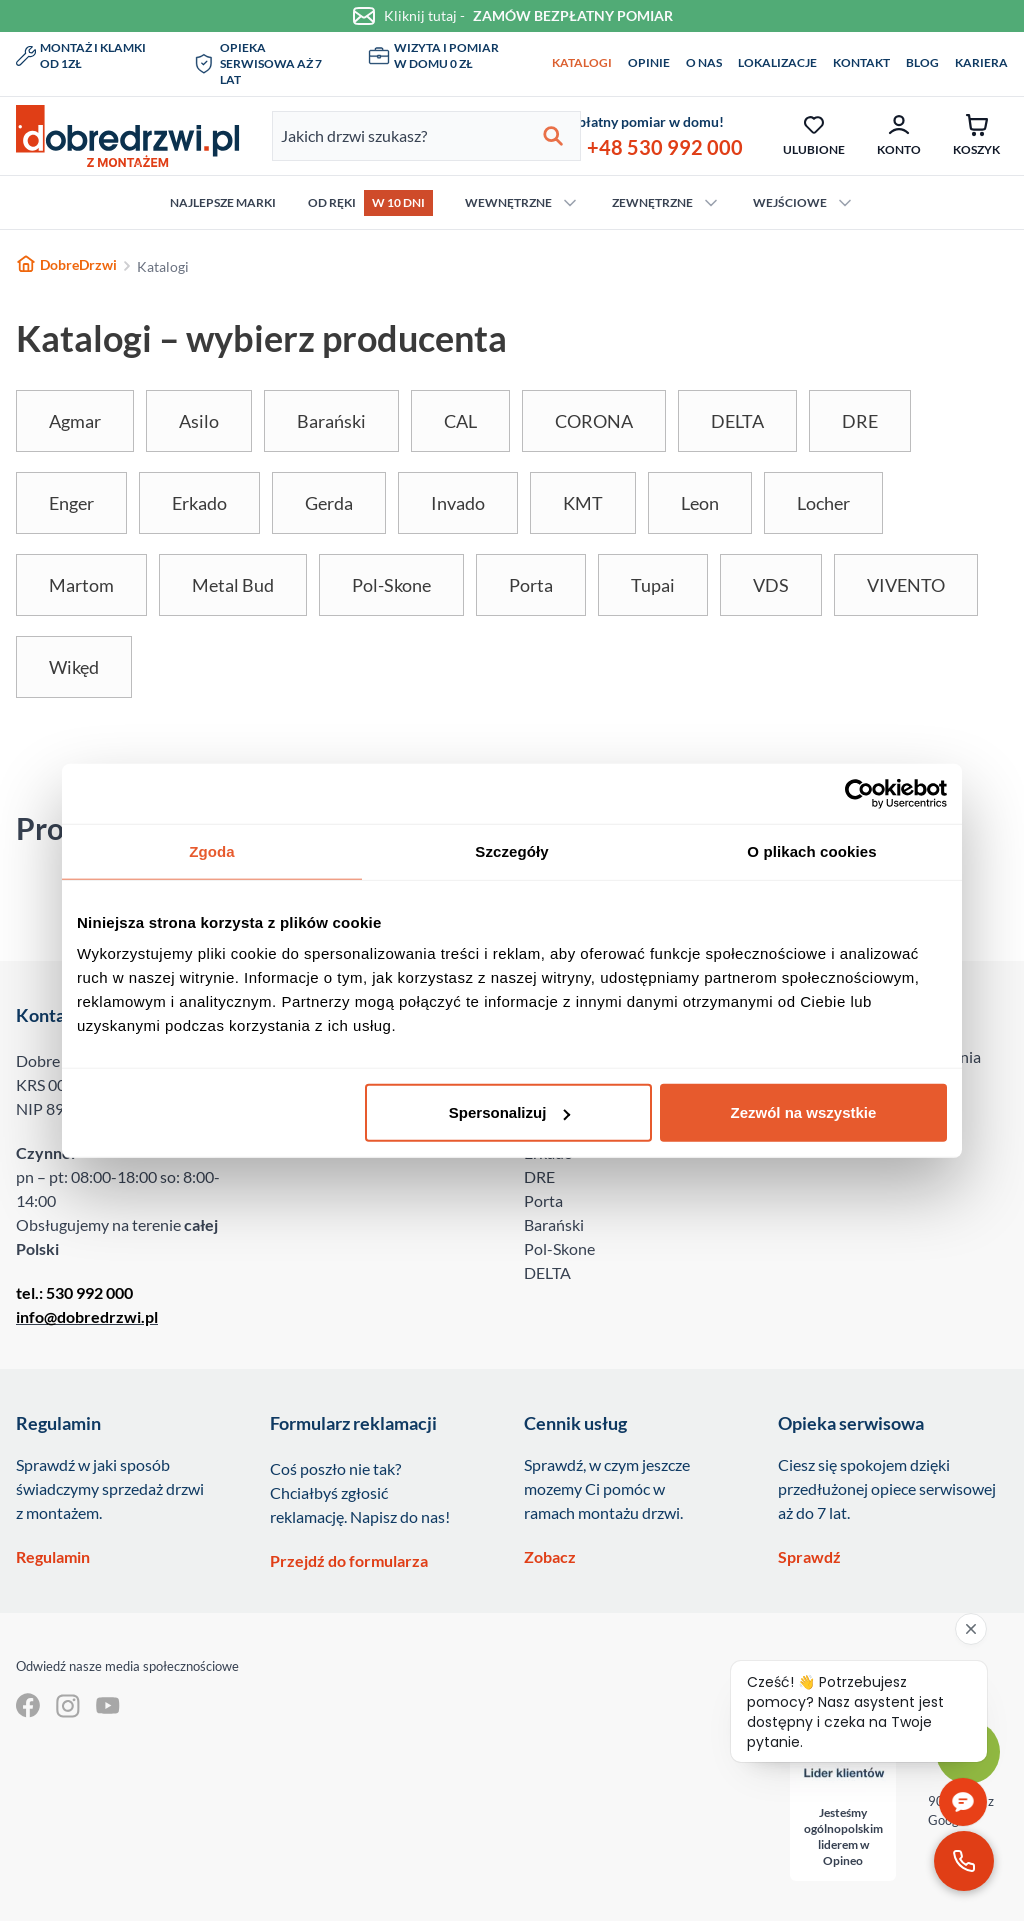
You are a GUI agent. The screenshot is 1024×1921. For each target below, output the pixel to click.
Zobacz (550, 1556)
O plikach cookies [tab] (811, 850)
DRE (539, 1176)
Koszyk (976, 135)
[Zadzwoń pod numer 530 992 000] (964, 1861)
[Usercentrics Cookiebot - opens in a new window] (859, 793)
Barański (554, 1224)
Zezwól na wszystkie (804, 1112)
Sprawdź (809, 1556)
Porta (543, 1200)
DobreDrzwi (66, 264)
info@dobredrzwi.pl (87, 1316)
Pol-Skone (559, 1248)
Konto (899, 135)
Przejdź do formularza (349, 1560)
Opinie (649, 62)
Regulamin (53, 1556)
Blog (922, 62)
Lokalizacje (777, 62)
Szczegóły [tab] (511, 850)
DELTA (547, 1272)
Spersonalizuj (510, 1112)
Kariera (981, 62)
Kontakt (861, 62)
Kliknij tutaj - (512, 16)
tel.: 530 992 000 (74, 1292)
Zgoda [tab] (212, 850)
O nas (704, 62)
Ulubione (814, 135)
